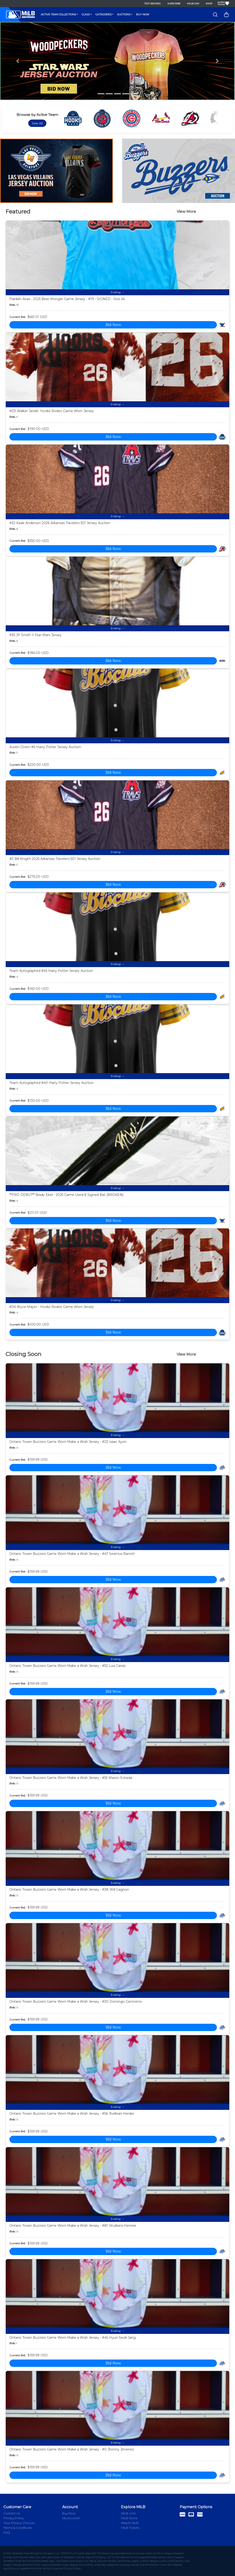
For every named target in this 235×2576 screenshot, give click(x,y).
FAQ (6, 2532)
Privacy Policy (13, 2518)
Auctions (123, 14)
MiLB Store (129, 2518)
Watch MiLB (130, 2523)
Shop (209, 3)
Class (86, 14)
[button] (17, 61)
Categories (103, 14)
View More (186, 211)
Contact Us (11, 2513)
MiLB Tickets (130, 2528)
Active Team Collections (58, 14)
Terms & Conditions (17, 2528)
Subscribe (174, 3)
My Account (71, 2518)
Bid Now (113, 325)
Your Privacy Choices (19, 2523)
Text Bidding (152, 3)
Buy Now (142, 14)
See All (37, 123)
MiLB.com (193, 3)
